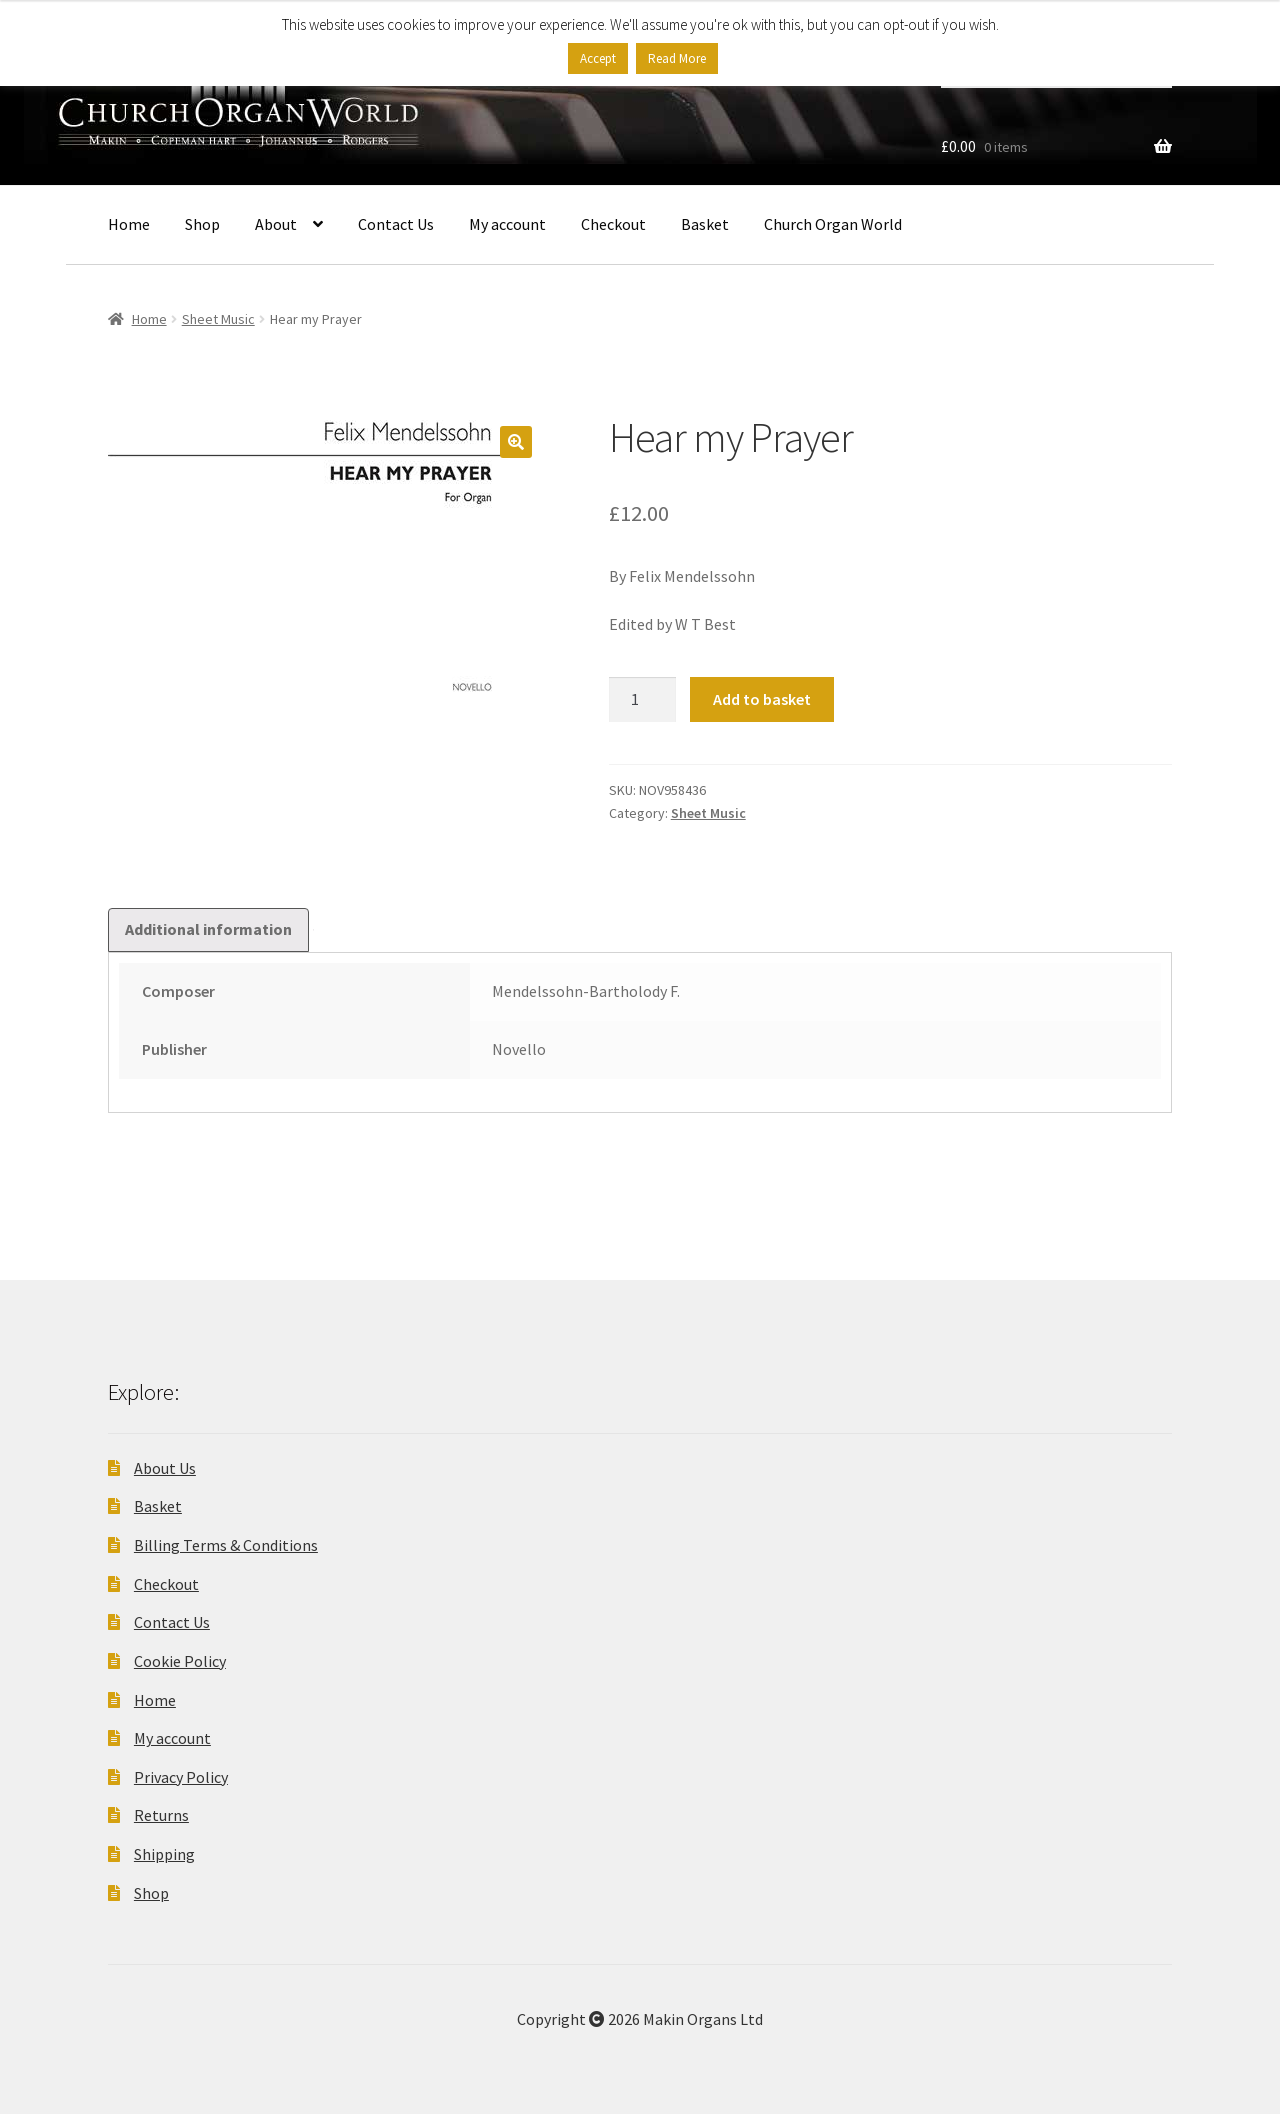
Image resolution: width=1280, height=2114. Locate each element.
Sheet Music (218, 319)
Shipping (164, 1854)
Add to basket (762, 699)
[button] (516, 442)
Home (129, 224)
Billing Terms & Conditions (226, 1545)
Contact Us (396, 224)
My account (507, 224)
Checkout (613, 224)
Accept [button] (598, 58)
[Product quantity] (643, 700)
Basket (705, 224)
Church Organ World (833, 224)
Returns (161, 1815)
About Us (165, 1468)
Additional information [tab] (208, 929)
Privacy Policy (181, 1777)
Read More (677, 58)
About (276, 224)
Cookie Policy (180, 1661)
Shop (202, 224)
